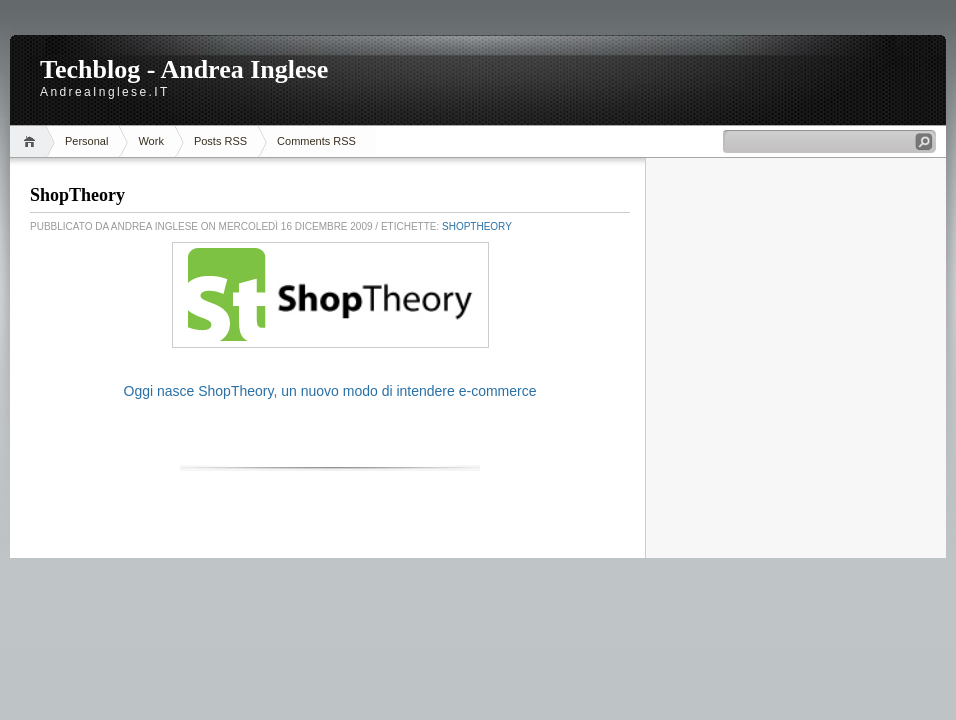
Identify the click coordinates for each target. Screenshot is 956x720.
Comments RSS (316, 141)
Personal (86, 141)
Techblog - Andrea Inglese (184, 69)
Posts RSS (220, 141)
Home (32, 141)
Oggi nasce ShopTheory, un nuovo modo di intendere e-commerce (330, 391)
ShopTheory (77, 195)
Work (150, 141)
